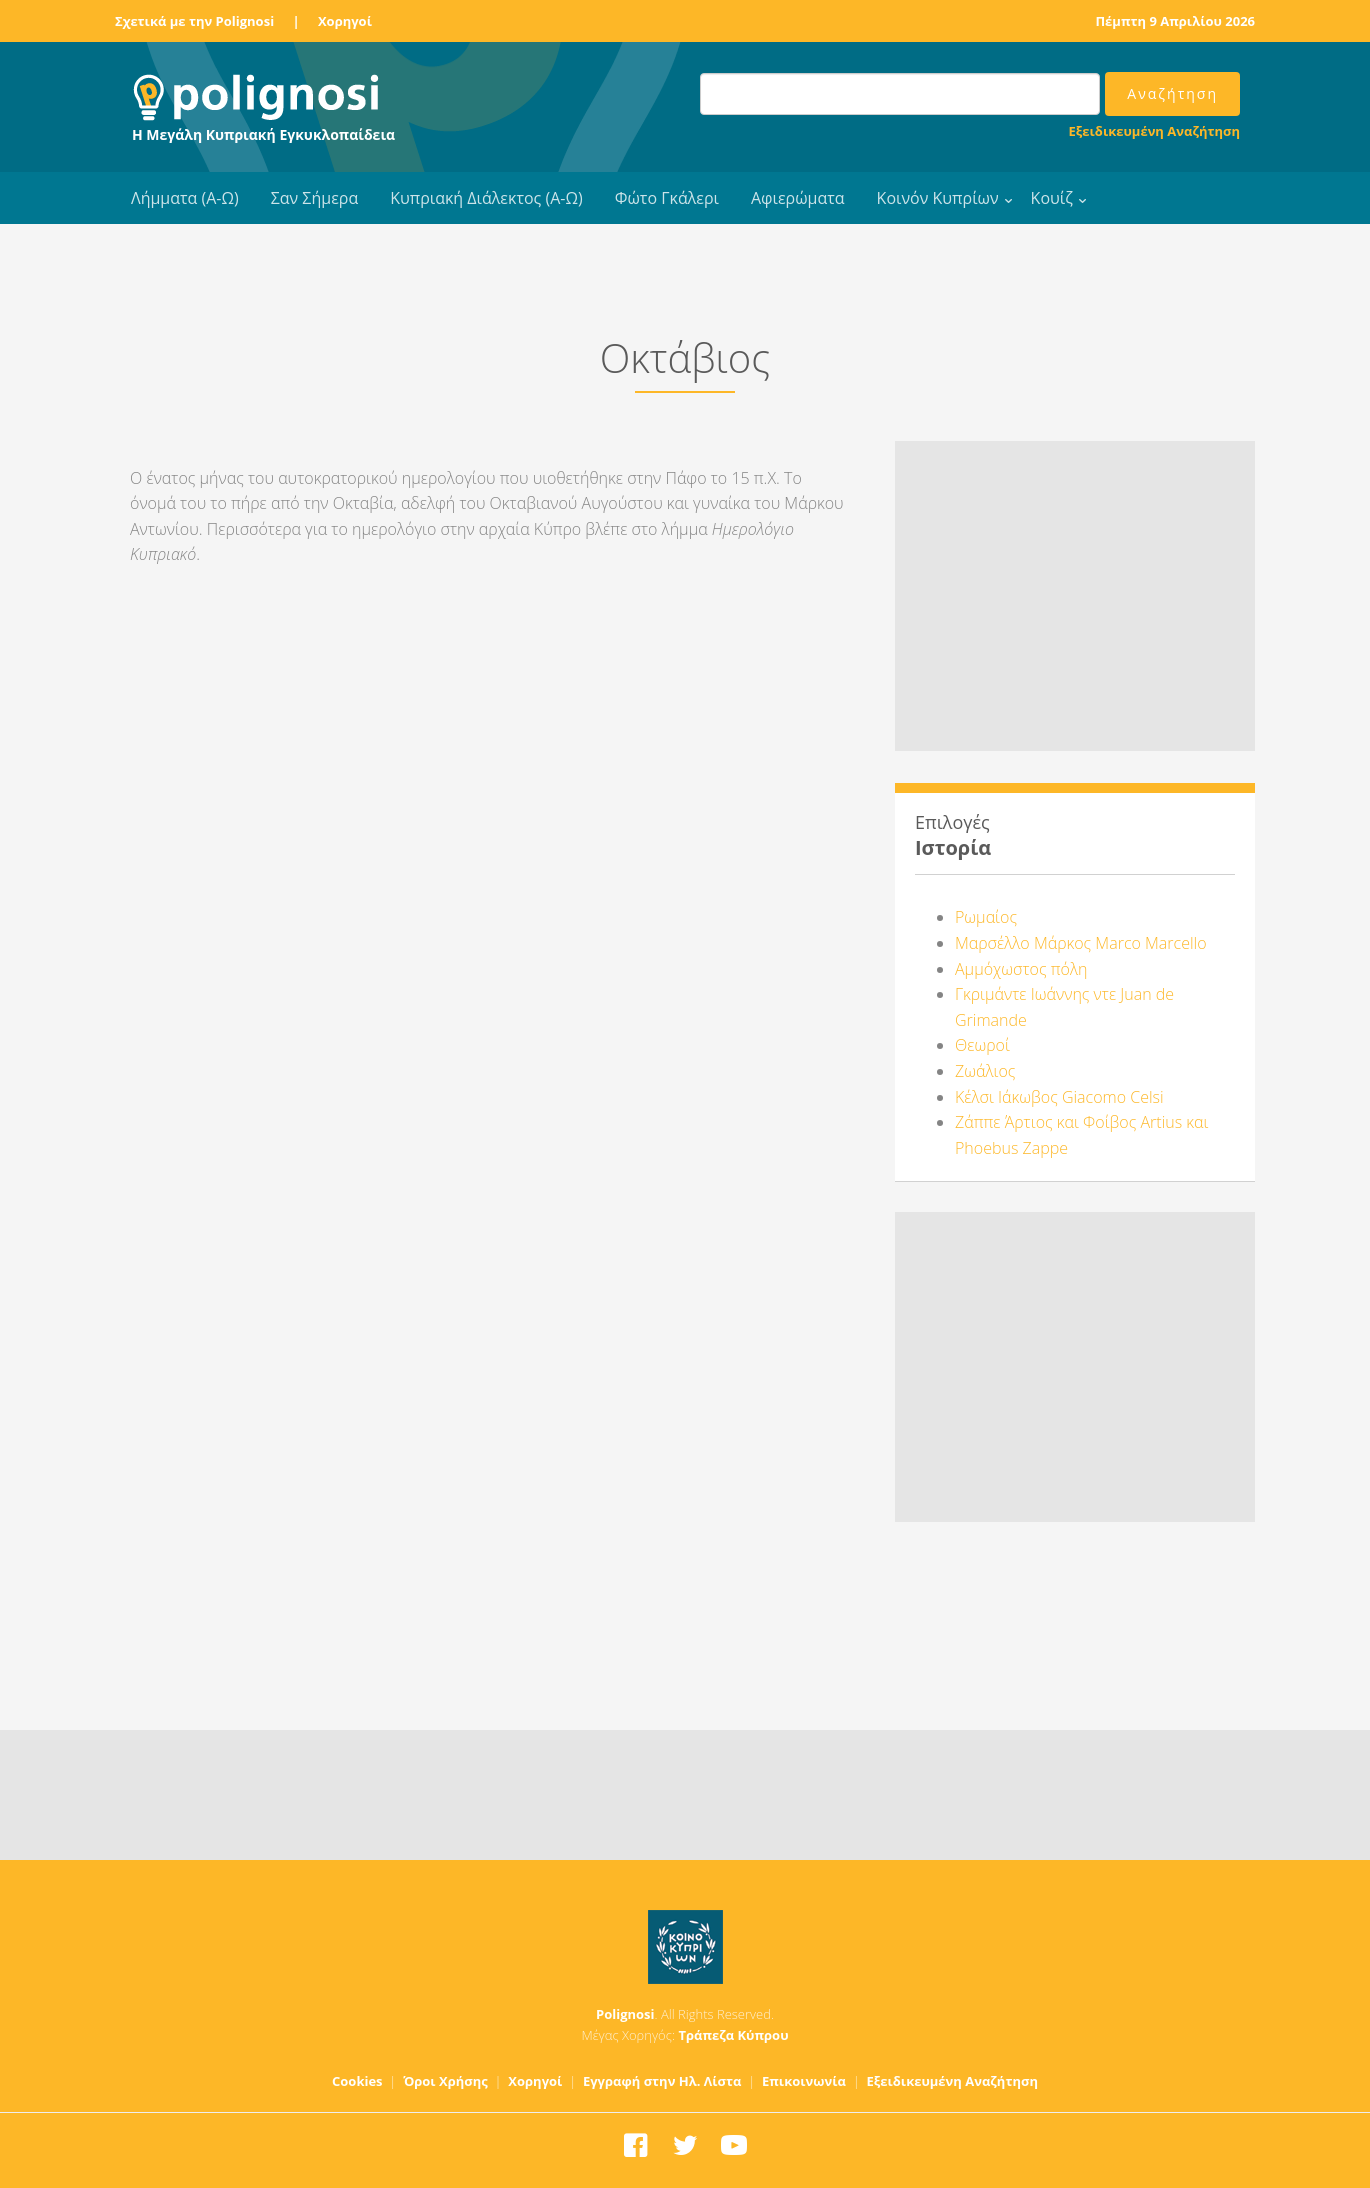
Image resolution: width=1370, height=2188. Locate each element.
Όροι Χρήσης (445, 2081)
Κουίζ (1052, 198)
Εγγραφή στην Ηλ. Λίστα (662, 2081)
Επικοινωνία (804, 2081)
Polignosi (625, 2014)
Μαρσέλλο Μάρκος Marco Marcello (1081, 943)
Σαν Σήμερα (314, 198)
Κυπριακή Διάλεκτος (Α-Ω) (486, 198)
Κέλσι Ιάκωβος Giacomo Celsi (1059, 1097)
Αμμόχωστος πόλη (1021, 969)
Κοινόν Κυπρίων (938, 198)
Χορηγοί (345, 21)
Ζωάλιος (985, 1071)
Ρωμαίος (986, 917)
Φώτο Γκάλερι (667, 198)
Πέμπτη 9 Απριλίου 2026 (1175, 21)
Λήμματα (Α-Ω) (185, 198)
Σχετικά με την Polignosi (194, 21)
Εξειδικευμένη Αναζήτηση (1154, 131)
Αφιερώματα (798, 198)
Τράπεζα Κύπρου (733, 2035)
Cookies (357, 2081)
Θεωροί (982, 1045)
